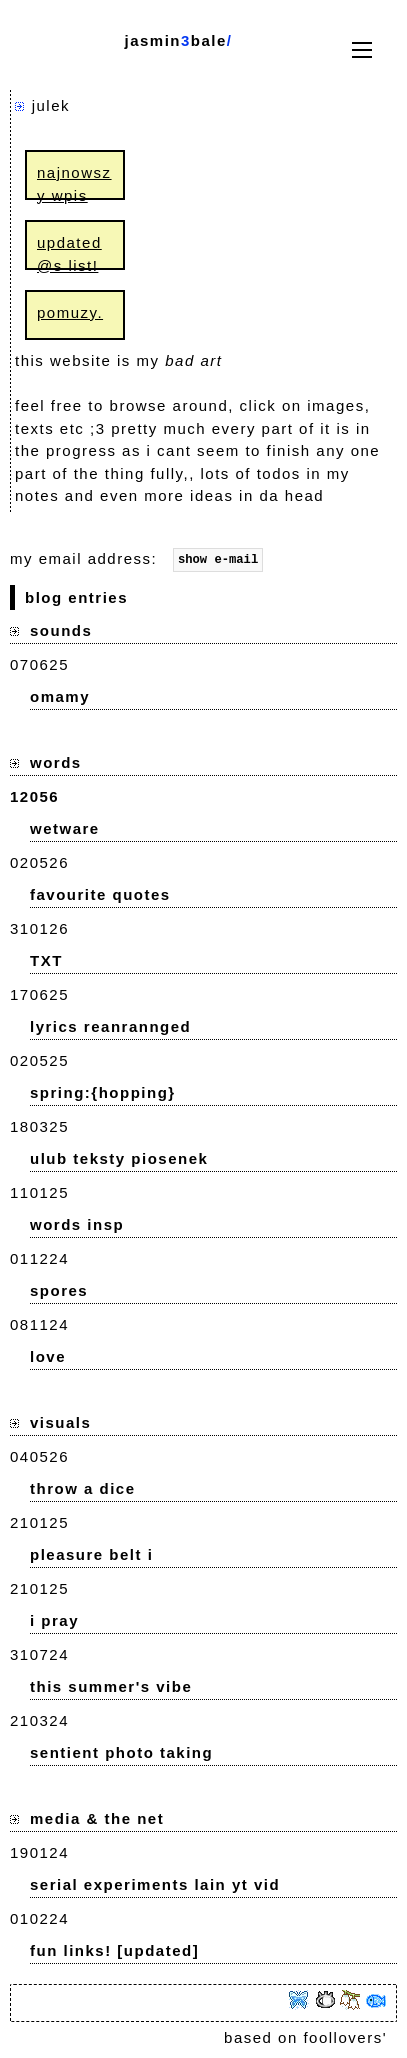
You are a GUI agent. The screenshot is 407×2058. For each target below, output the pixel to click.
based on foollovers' (305, 2040)
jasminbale (175, 40)
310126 (39, 931)
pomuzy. (70, 312)
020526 (39, 865)
